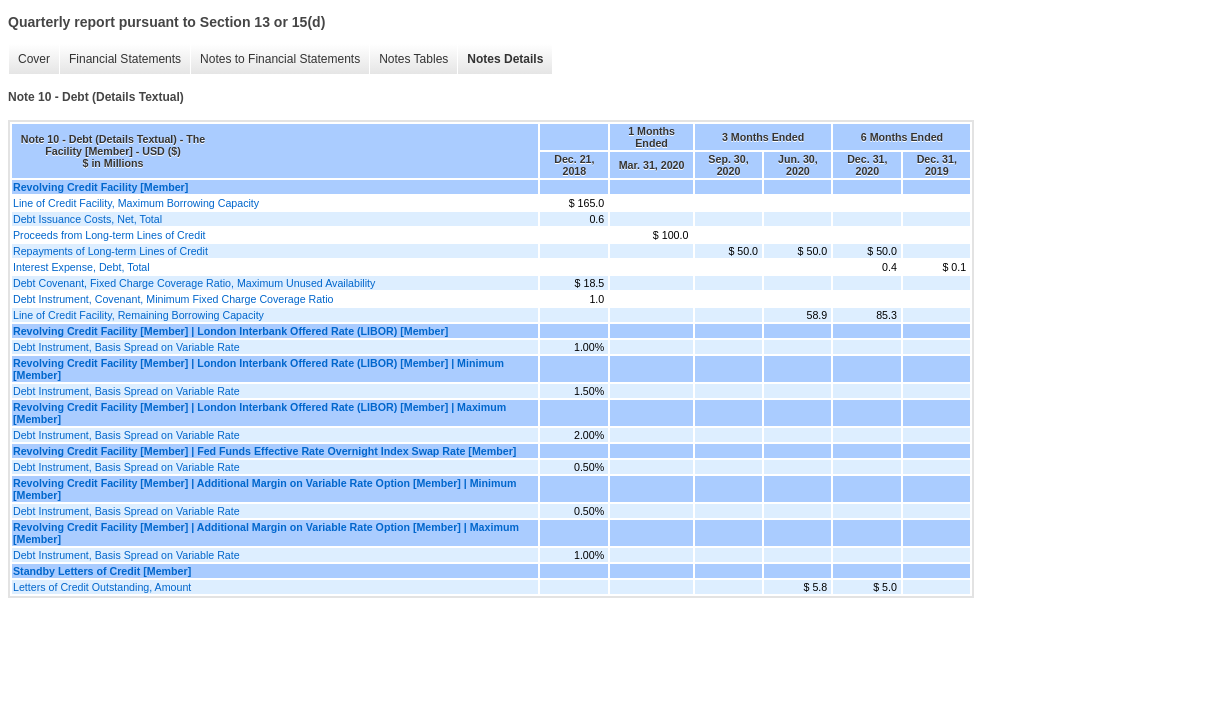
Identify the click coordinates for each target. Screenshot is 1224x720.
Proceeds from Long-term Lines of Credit (109, 235)
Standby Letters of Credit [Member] (102, 571)
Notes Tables (413, 59)
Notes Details (505, 59)
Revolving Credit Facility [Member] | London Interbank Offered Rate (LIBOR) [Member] (230, 331)
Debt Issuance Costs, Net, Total (87, 219)
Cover (34, 59)
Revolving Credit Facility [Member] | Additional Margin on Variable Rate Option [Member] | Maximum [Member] (266, 533)
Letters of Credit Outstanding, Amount (102, 587)
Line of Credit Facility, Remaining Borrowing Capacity (138, 315)
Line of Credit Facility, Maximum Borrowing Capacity (136, 203)
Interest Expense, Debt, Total (81, 267)
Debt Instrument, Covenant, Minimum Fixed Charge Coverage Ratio (173, 299)
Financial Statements (125, 59)
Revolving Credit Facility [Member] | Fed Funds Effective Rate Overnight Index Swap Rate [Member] (264, 451)
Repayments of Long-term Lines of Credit (110, 251)
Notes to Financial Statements (280, 59)
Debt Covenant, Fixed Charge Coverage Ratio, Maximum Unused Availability (194, 283)
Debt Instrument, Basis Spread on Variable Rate (126, 347)
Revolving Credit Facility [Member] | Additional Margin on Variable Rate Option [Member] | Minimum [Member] (265, 489)
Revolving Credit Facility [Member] (100, 187)
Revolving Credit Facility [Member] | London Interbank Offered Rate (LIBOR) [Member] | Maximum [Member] (259, 413)
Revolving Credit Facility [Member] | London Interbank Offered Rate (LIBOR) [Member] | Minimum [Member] (258, 369)
